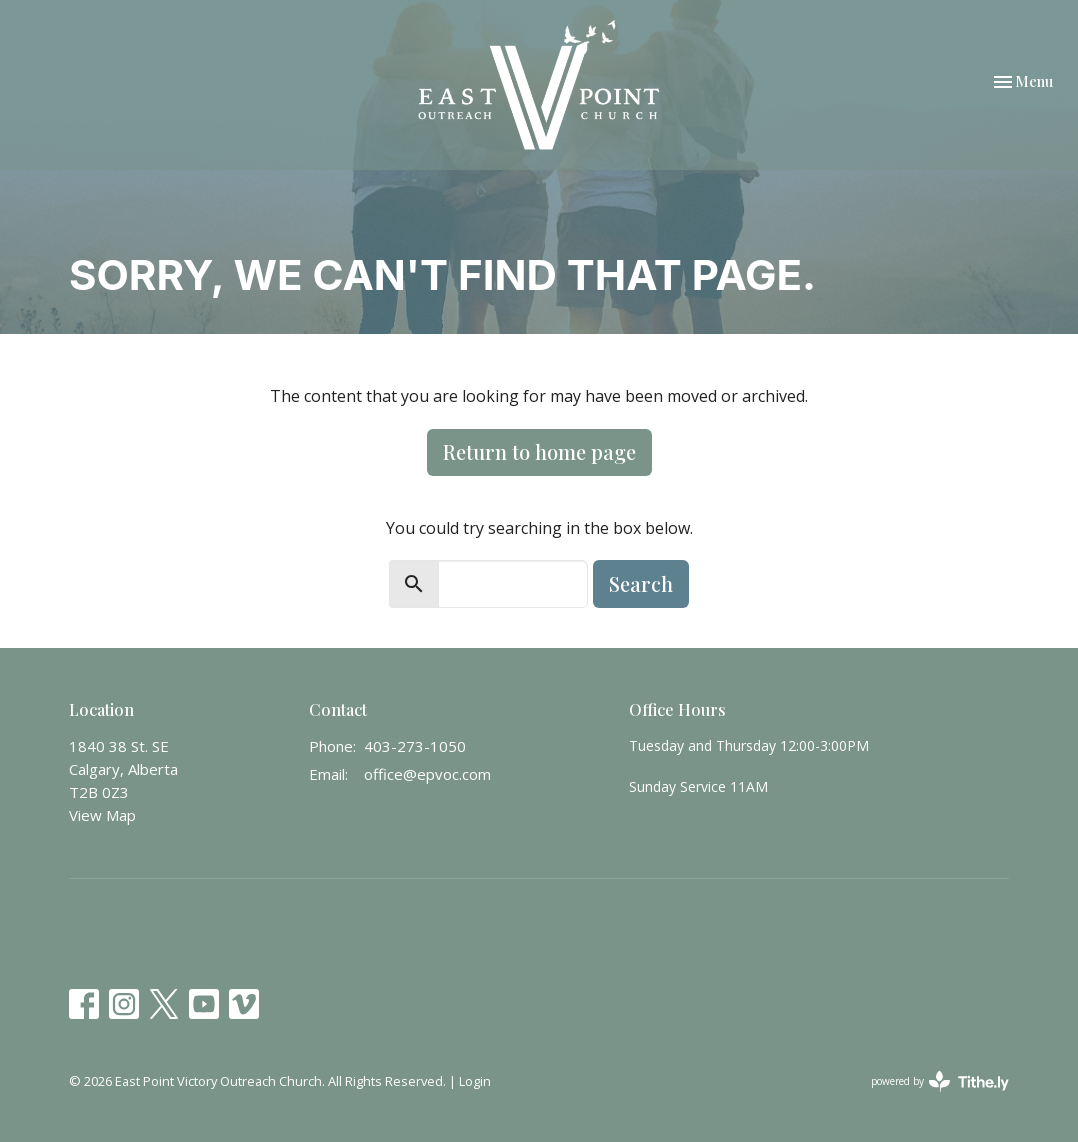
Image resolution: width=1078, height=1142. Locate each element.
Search (641, 583)
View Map (102, 815)
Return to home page (539, 451)
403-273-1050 (415, 746)
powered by (940, 1081)
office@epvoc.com (427, 774)
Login (475, 1081)
